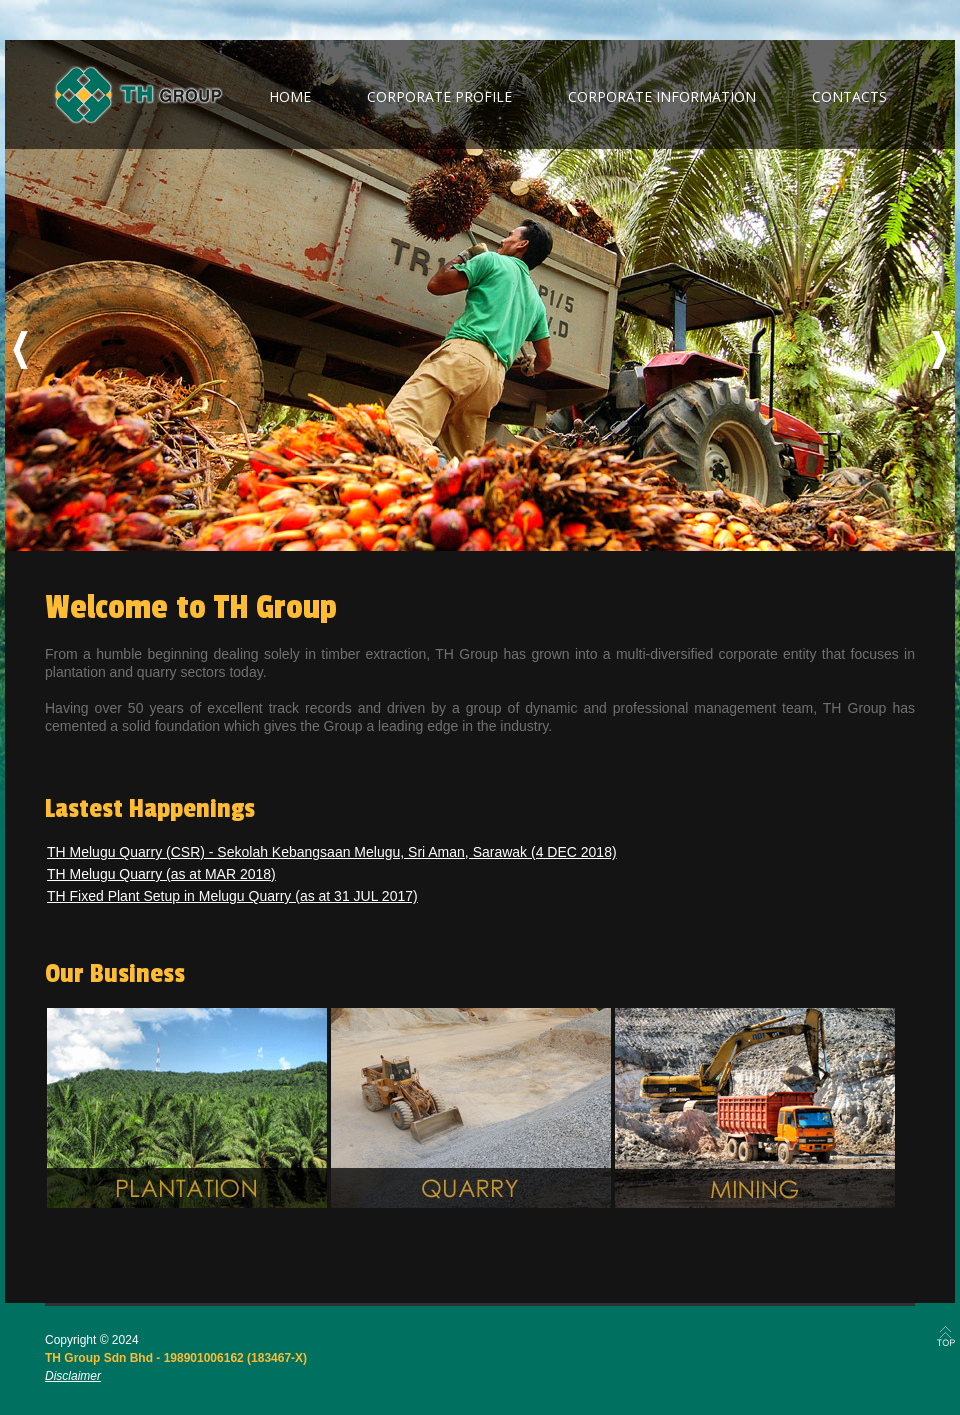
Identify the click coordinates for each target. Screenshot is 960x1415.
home (290, 96)
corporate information (662, 96)
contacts (849, 96)
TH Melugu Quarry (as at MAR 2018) (161, 874)
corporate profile (439, 96)
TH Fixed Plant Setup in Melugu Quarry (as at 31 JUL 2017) (232, 896)
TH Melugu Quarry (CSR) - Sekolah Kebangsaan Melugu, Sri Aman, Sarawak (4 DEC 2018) (332, 852)
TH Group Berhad (138, 95)
